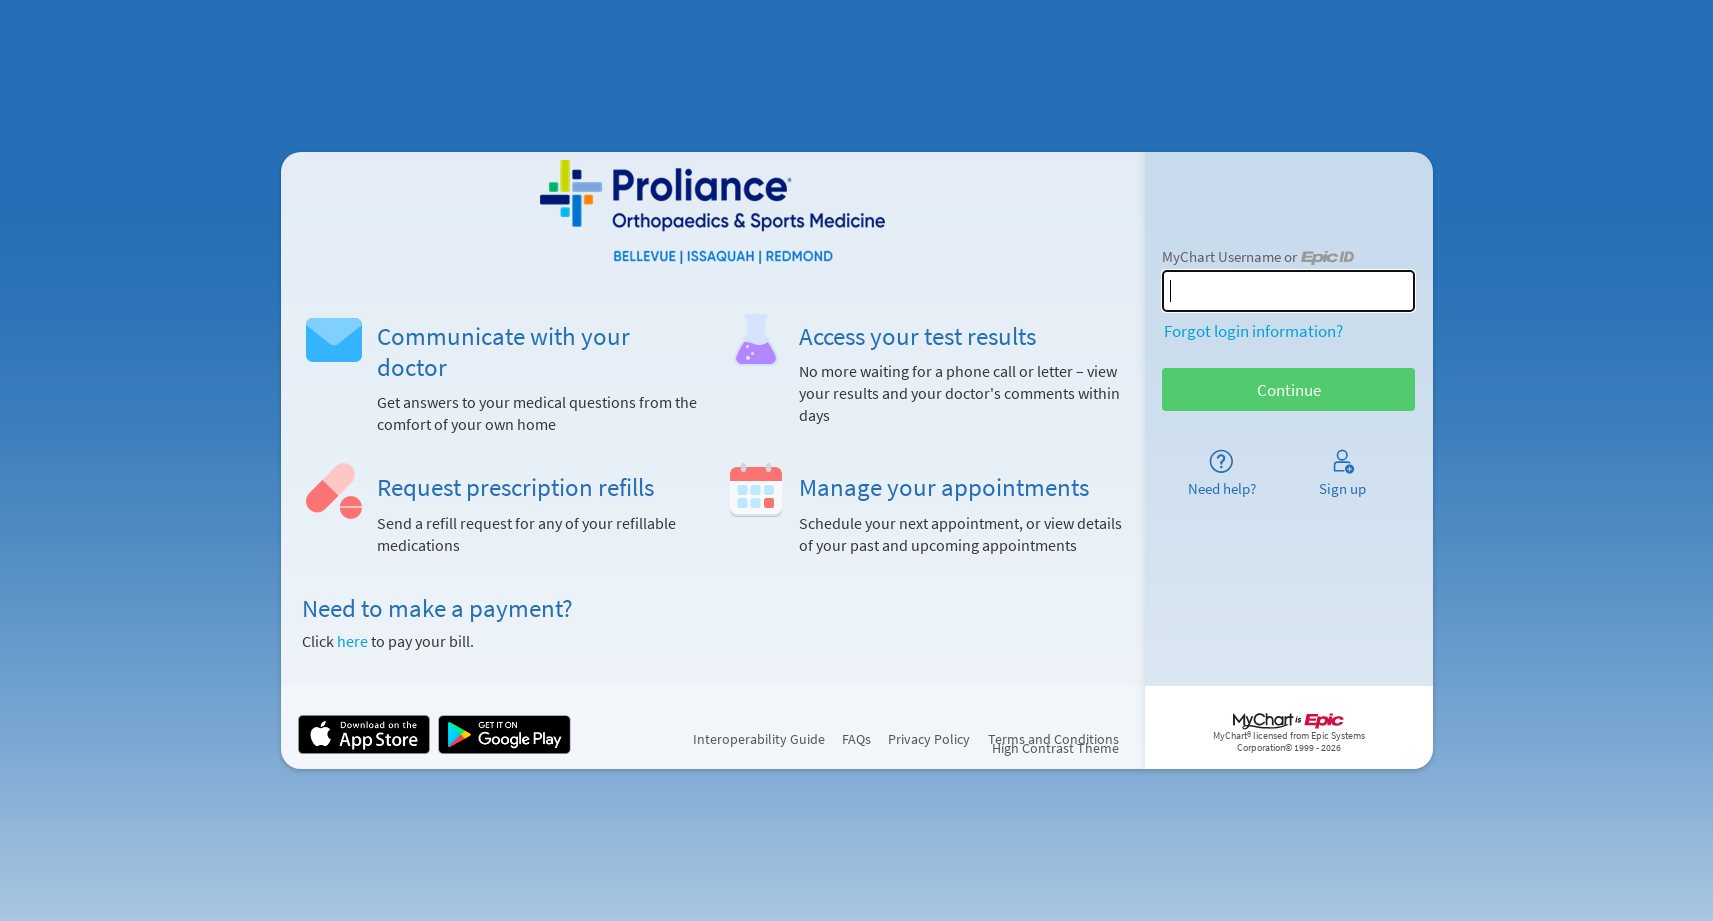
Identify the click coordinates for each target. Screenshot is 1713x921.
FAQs (856, 739)
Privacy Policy (929, 739)
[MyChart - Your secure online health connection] (712, 212)
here (352, 641)
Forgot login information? (1253, 331)
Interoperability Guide (759, 739)
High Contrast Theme (1055, 748)
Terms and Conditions (1053, 739)
